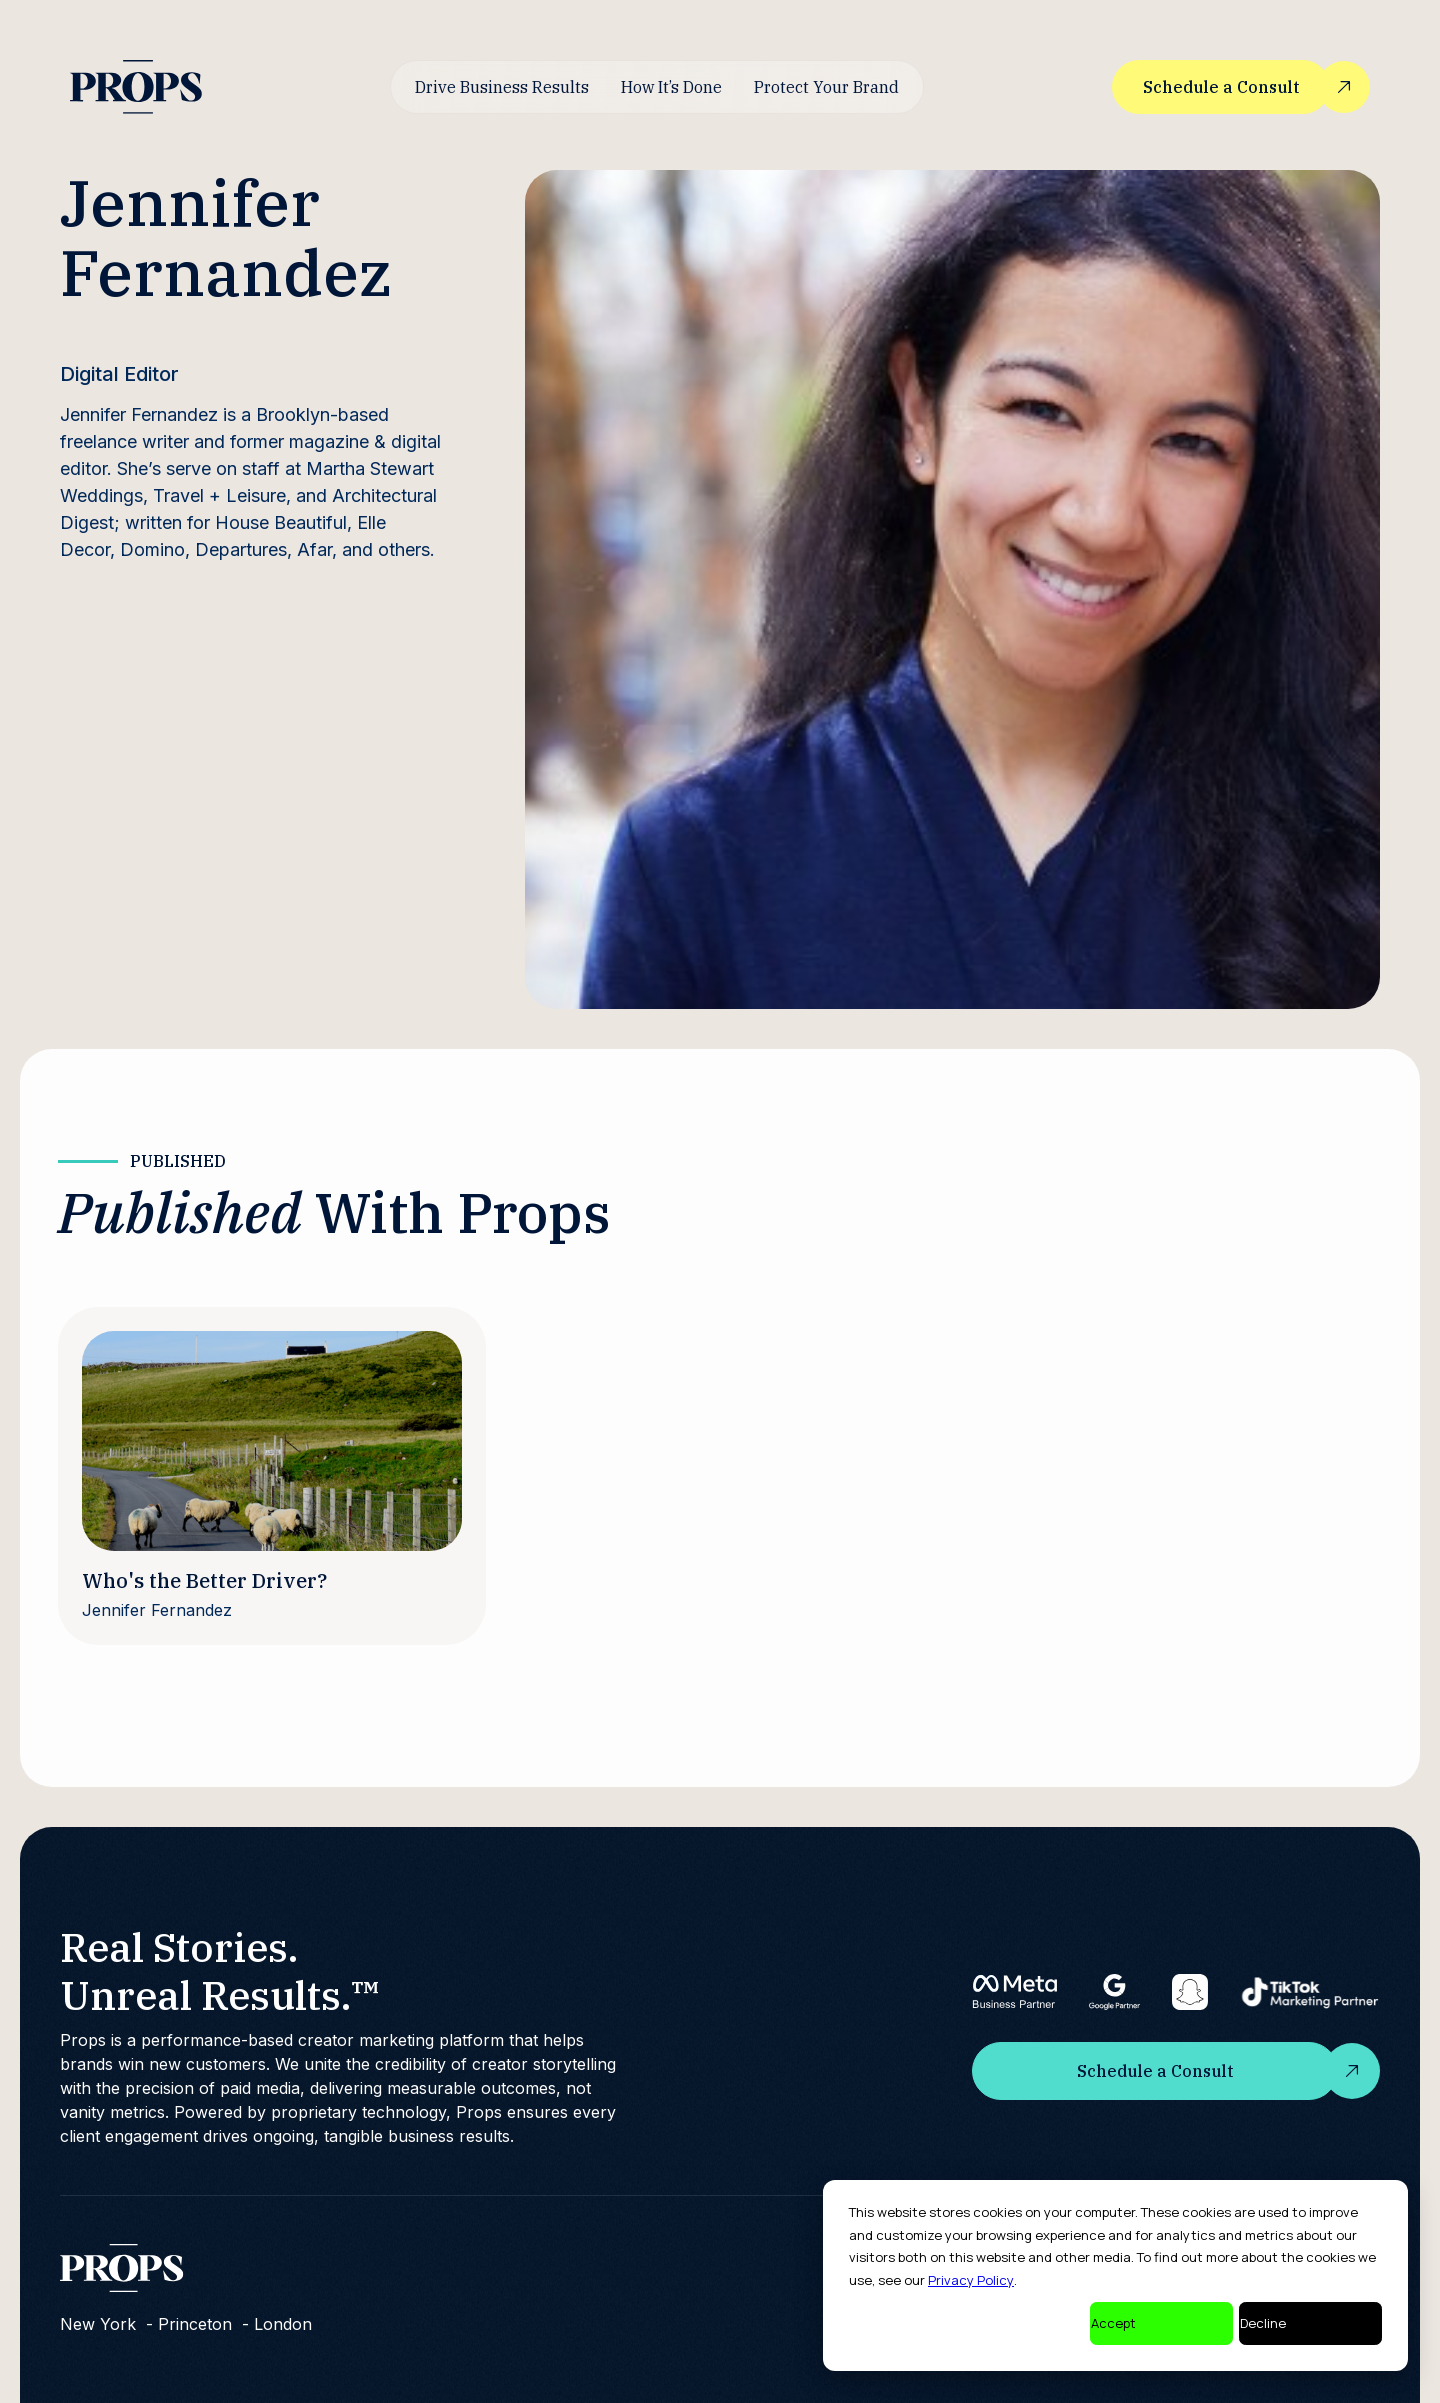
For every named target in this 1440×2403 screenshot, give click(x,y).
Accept (1113, 2323)
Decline (1263, 2323)
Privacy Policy (971, 2280)
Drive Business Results (502, 87)
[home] (136, 86)
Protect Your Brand (826, 87)
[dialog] (1115, 2275)
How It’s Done (671, 87)
